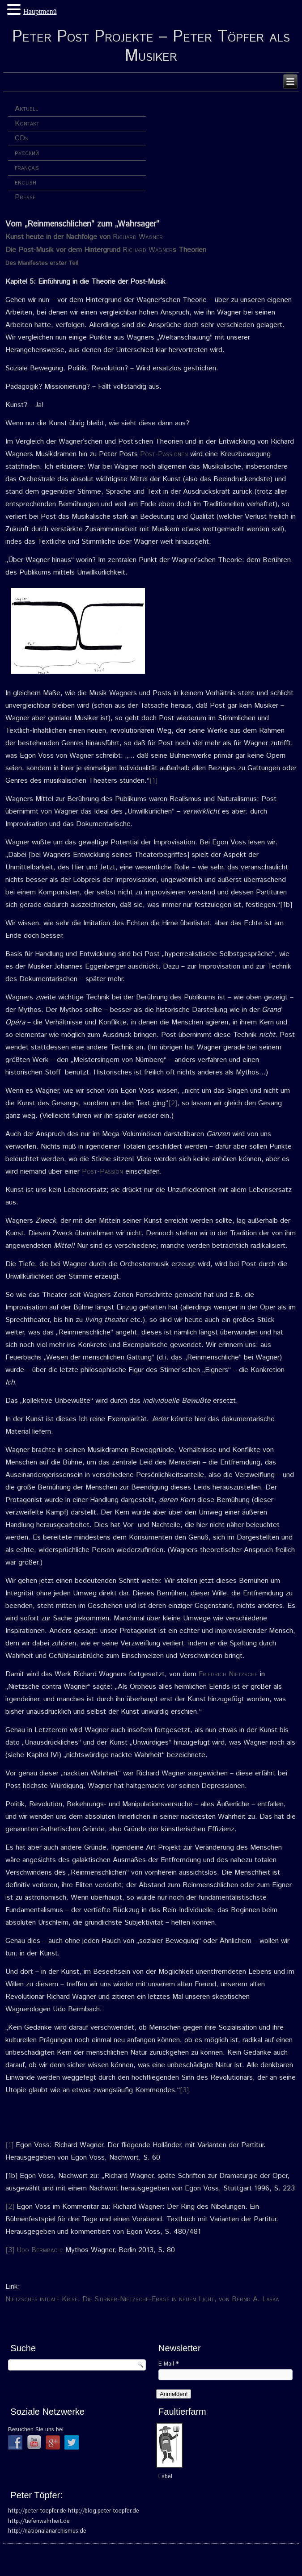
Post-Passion (102, 1171)
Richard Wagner (138, 237)
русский (27, 153)
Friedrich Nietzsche (228, 1674)
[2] (172, 1103)
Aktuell (26, 109)
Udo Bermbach (39, 2250)
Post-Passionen (164, 454)
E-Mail (168, 2364)
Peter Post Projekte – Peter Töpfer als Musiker (151, 46)
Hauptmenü (40, 11)
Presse (25, 197)
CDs (21, 138)
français (27, 168)
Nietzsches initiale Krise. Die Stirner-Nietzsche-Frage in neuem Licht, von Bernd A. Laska (142, 2299)
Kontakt (27, 123)
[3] (184, 2090)
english (25, 182)
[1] (153, 781)
